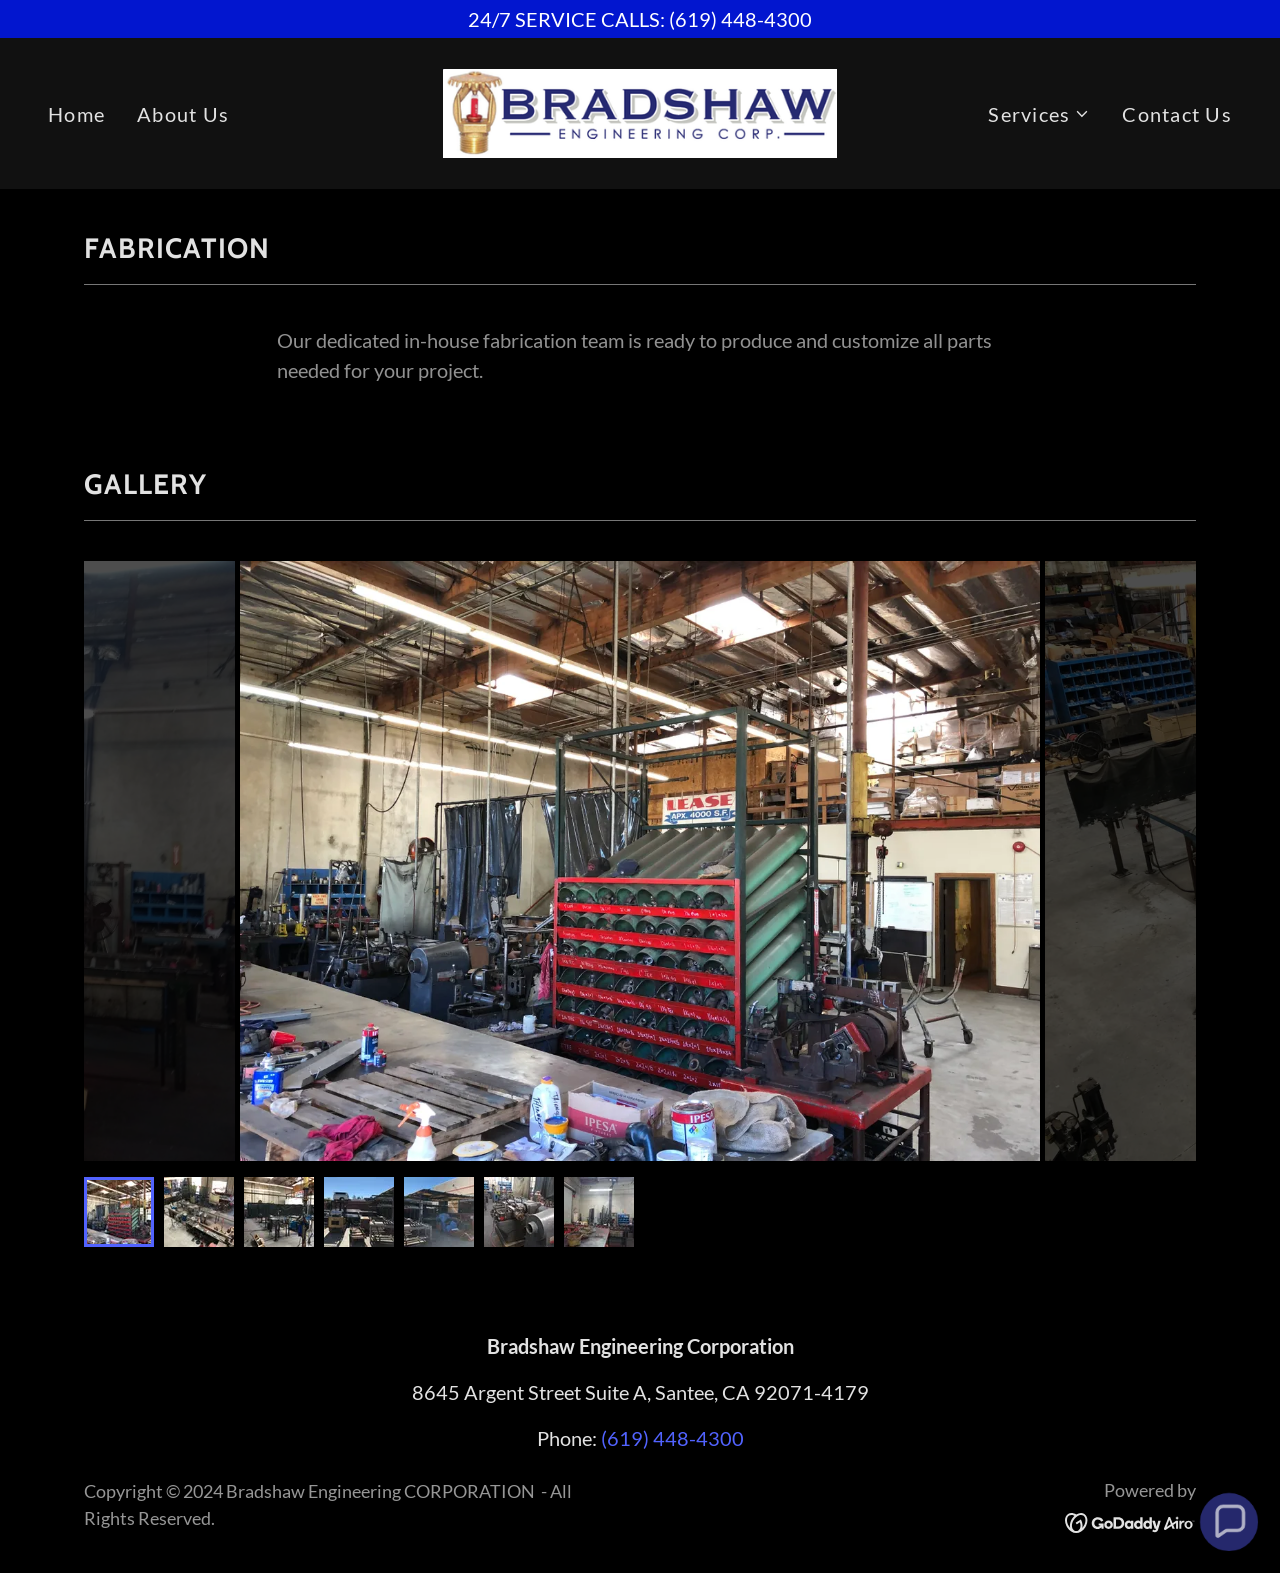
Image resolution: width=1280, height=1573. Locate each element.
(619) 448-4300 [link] (672, 1438)
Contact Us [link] (1177, 114)
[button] (1039, 114)
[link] (640, 111)
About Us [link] (183, 114)
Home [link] (76, 114)
